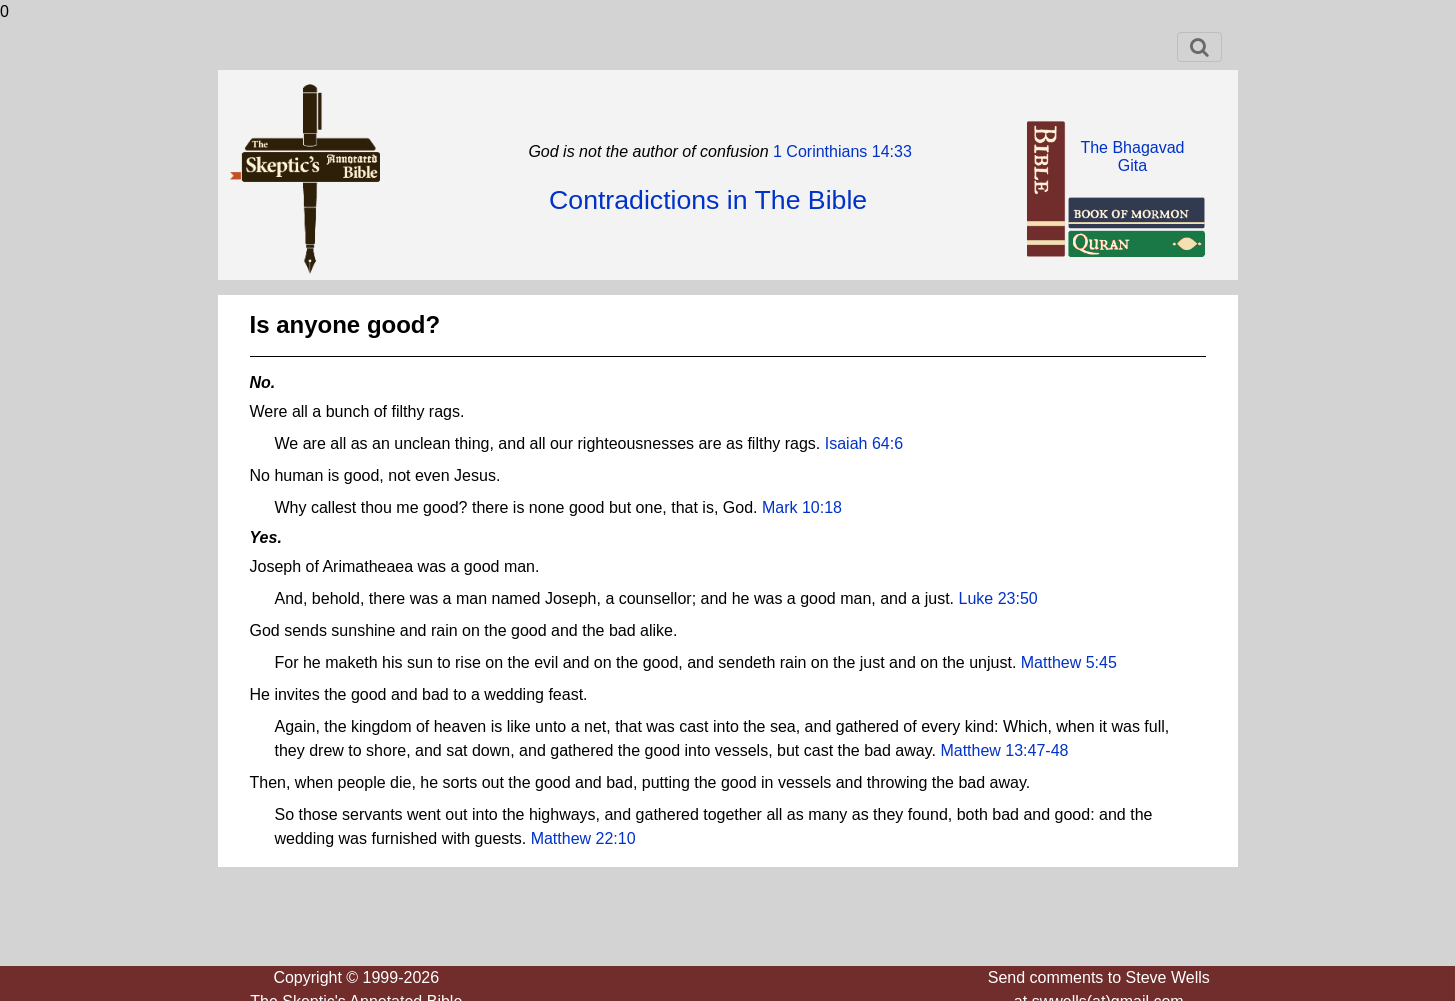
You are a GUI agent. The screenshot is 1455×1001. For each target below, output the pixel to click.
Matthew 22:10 (583, 838)
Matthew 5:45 (1069, 662)
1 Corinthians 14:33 (840, 151)
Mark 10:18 (802, 507)
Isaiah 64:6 (864, 443)
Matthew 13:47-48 (1004, 750)
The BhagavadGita (1132, 156)
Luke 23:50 (998, 598)
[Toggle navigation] (1199, 47)
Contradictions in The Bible (708, 200)
